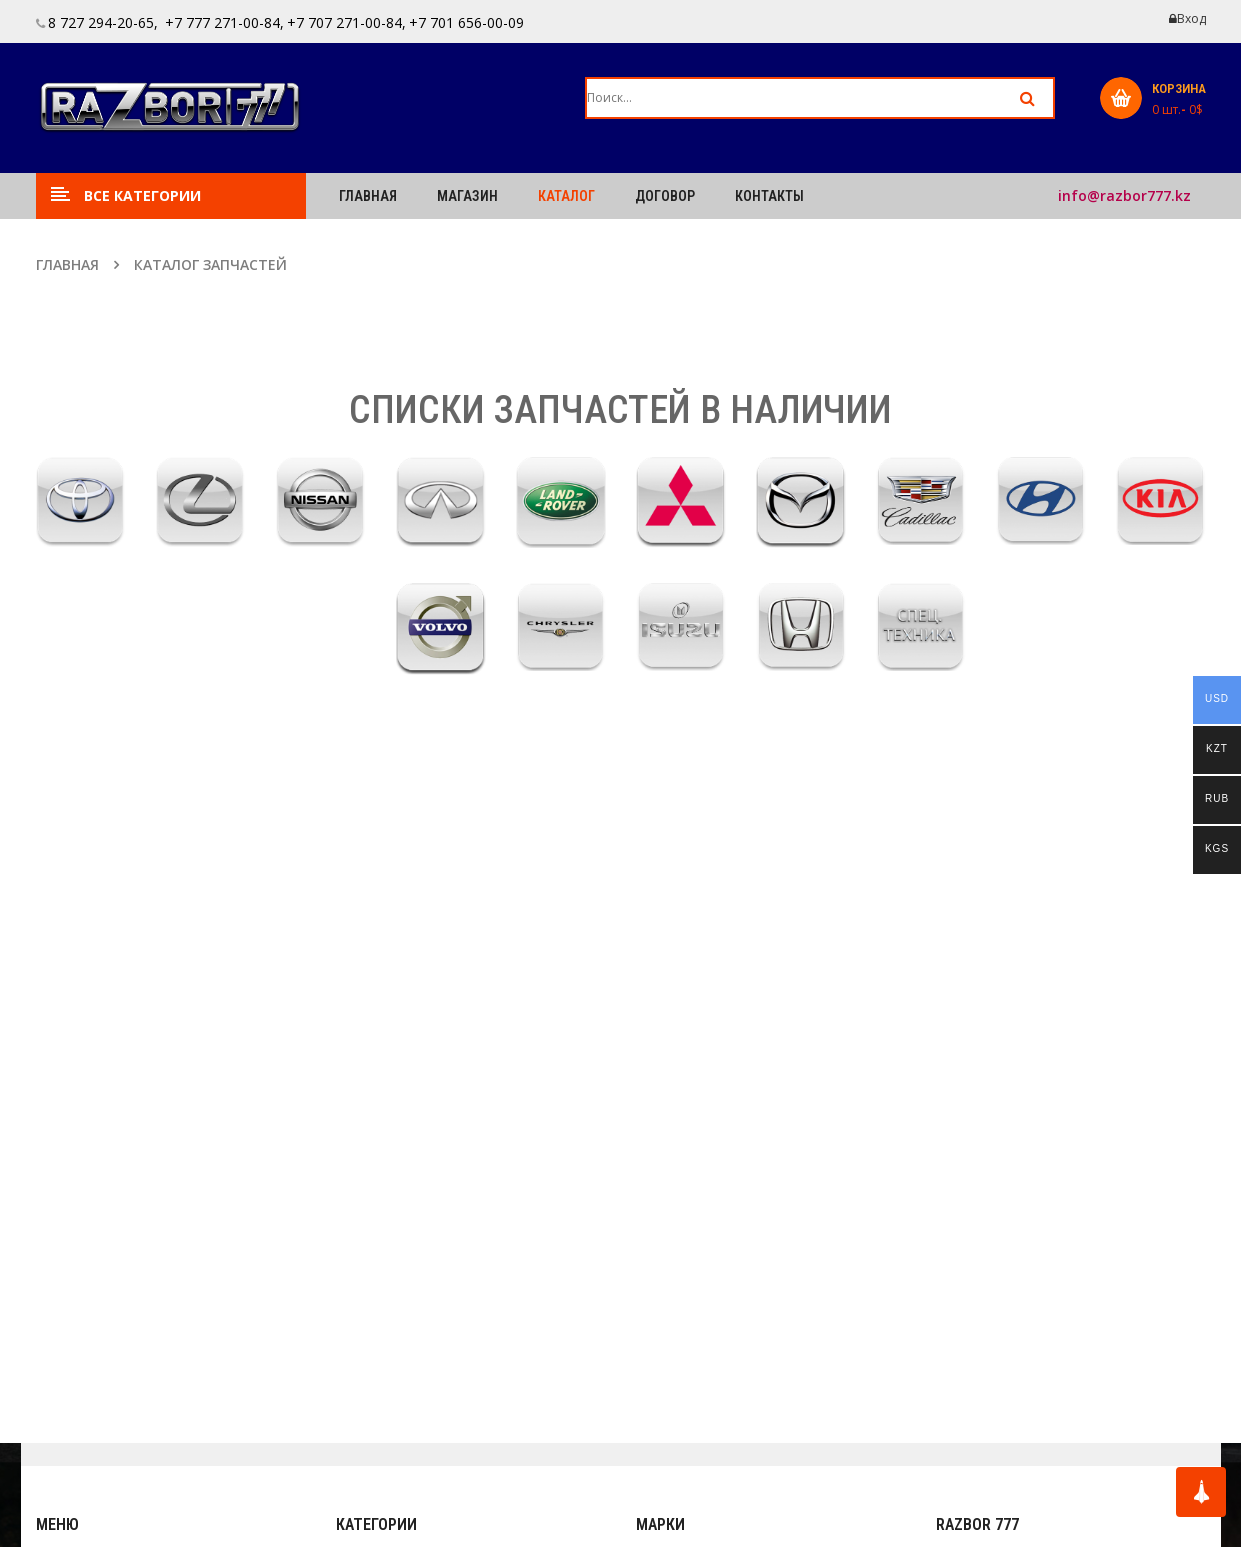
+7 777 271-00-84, (222, 22)
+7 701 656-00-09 (466, 22)
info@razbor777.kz (1124, 195)
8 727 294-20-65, (103, 22)
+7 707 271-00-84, (346, 22)
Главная (67, 264)
